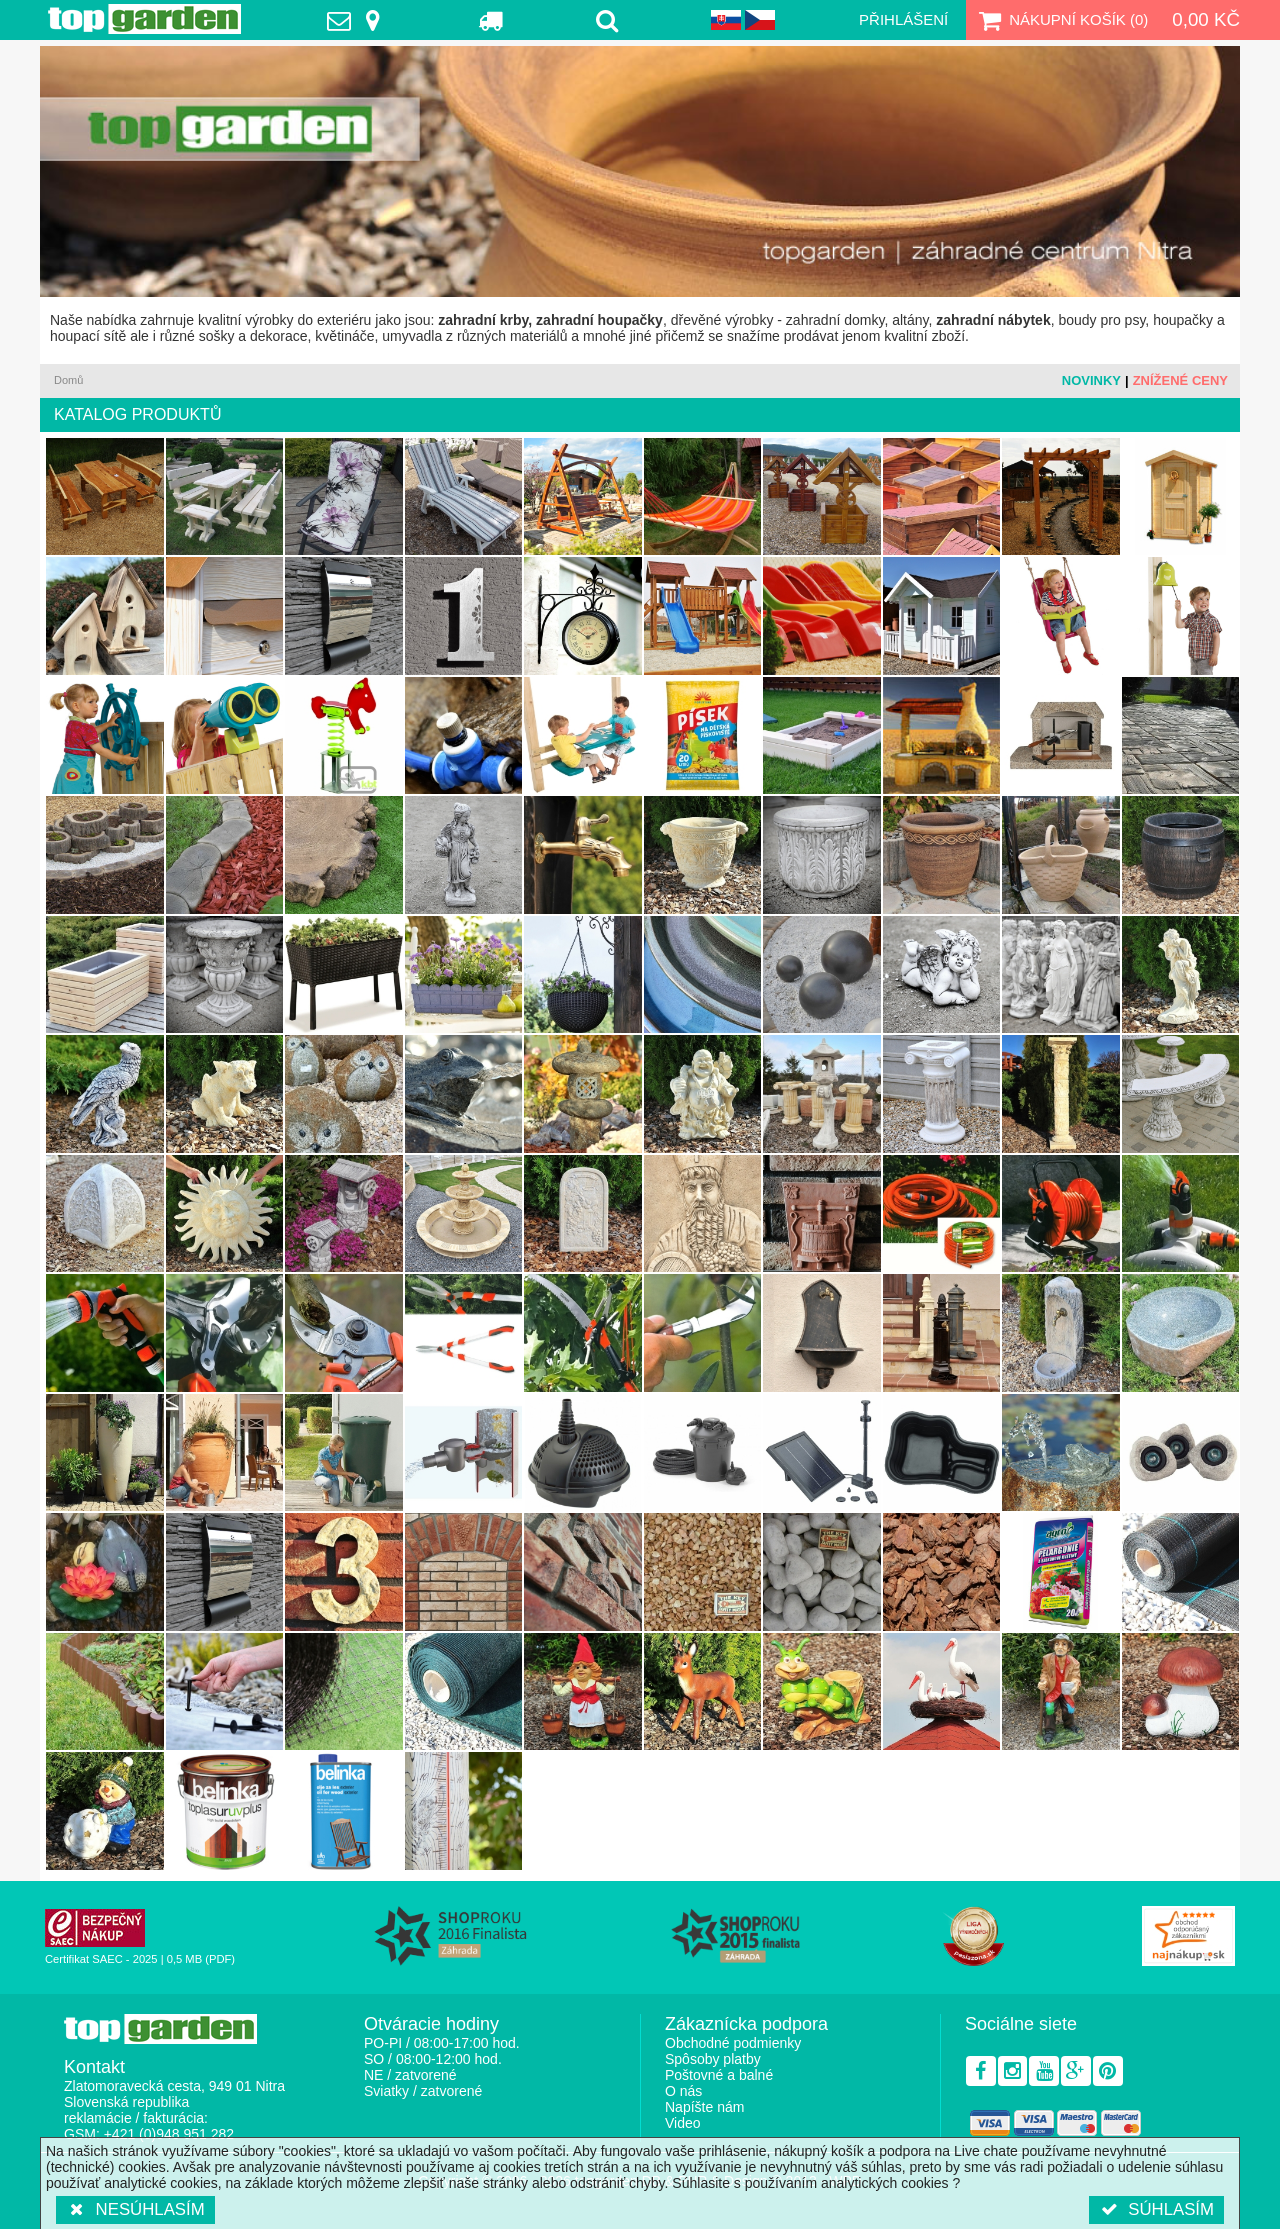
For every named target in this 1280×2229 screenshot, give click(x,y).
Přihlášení (903, 19)
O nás (683, 2091)
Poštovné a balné (719, 2075)
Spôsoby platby (713, 2059)
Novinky (1091, 380)
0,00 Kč (1206, 19)
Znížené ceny (1180, 380)
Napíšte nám (704, 2107)
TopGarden (144, 19)
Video (683, 2123)
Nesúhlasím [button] (135, 2209)
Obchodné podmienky (733, 2043)
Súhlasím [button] (1156, 2209)
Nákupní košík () (1061, 20)
